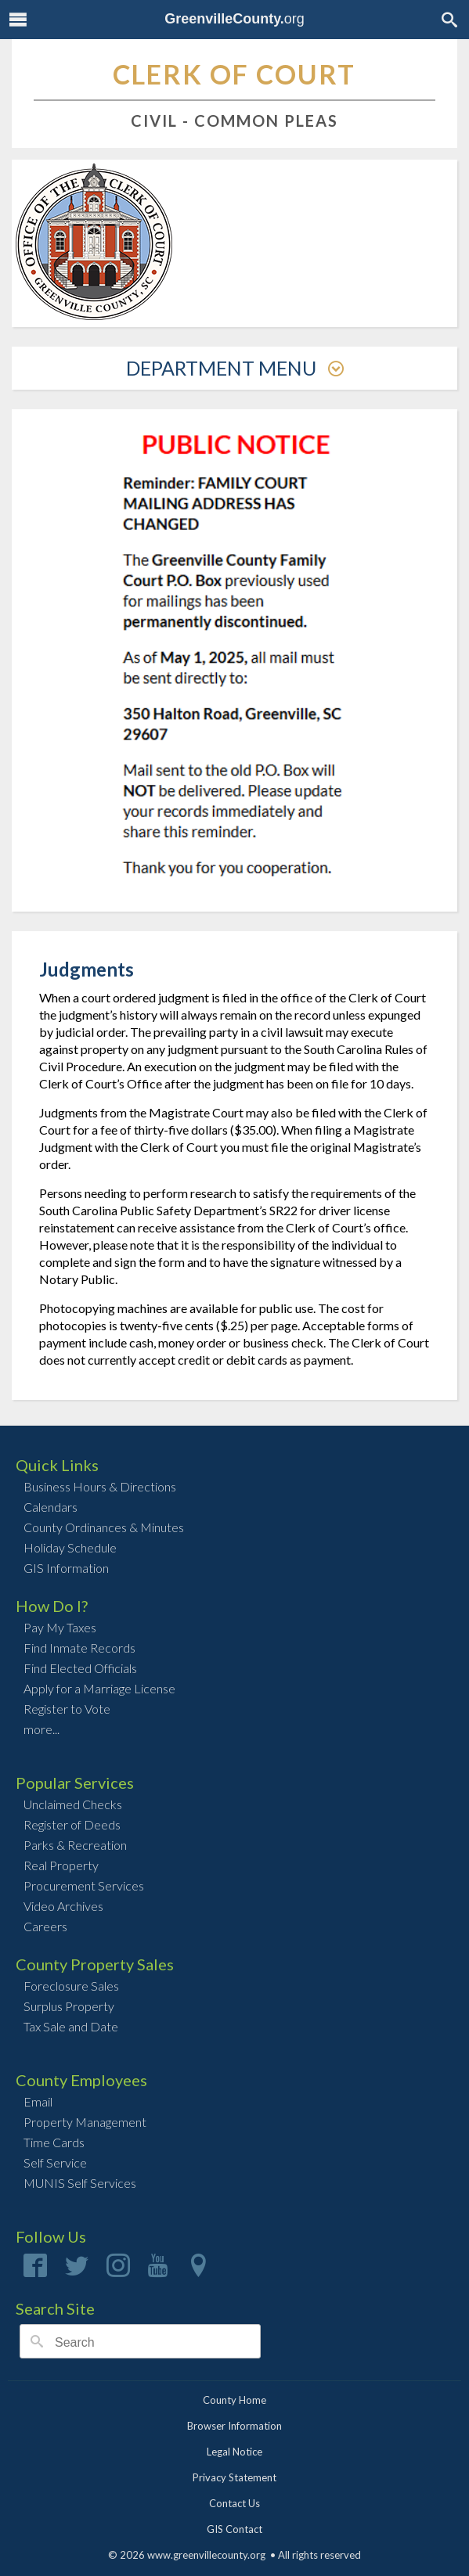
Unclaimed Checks (72, 1804)
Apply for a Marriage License (99, 1688)
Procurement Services (83, 1885)
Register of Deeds (72, 1824)
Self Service (55, 2162)
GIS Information (66, 1567)
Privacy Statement (234, 2477)
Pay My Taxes (59, 1627)
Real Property (61, 1865)
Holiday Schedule (70, 1547)
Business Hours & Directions (99, 1486)
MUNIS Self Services (79, 2182)
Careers (45, 1926)
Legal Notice (234, 2451)
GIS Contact (234, 2529)
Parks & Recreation (75, 1844)
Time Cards (54, 2142)
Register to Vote (66, 1708)
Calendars (50, 1506)
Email (37, 2101)
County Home (234, 2400)
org (234, 19)
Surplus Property (68, 2006)
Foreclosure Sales (71, 1985)
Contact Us (234, 2503)
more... (41, 1729)
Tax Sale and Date (70, 2026)
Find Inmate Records (79, 1647)
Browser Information (234, 2425)
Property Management (84, 2121)
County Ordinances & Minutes (103, 1527)
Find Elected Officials (80, 1667)
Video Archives (63, 1905)
